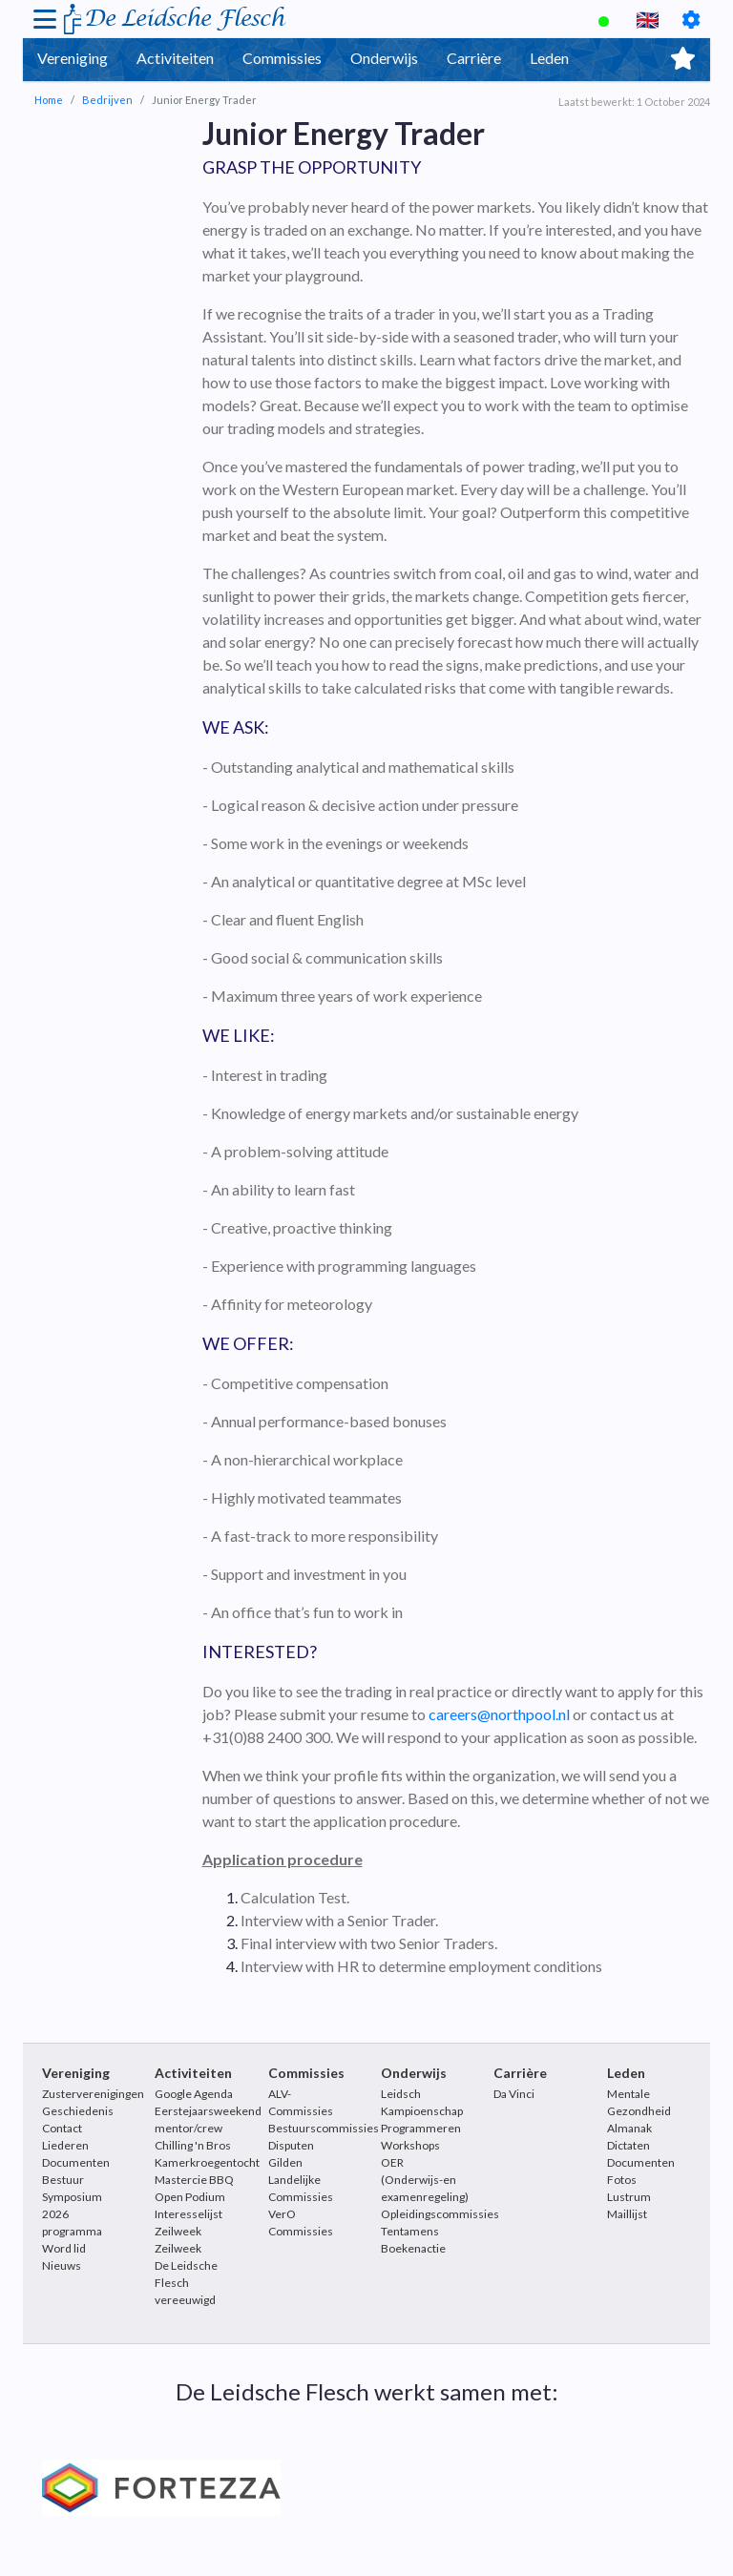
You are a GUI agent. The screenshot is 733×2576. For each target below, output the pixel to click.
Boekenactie (413, 2248)
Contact (62, 2128)
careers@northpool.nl (499, 1714)
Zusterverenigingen (93, 2094)
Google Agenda (194, 2094)
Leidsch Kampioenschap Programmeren (422, 2111)
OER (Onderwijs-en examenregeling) (425, 2179)
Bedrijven (107, 99)
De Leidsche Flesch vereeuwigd (186, 2282)
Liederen (65, 2145)
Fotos (622, 2179)
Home (48, 99)
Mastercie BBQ (194, 2179)
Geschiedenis (78, 2111)
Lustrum (629, 2197)
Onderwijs (384, 58)
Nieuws (61, 2265)
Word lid (64, 2248)
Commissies (282, 58)
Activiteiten (175, 58)
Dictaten (628, 2145)
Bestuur (63, 2179)
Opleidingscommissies (440, 2214)
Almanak (629, 2128)
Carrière (474, 58)
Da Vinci (513, 2094)
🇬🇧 (648, 19)
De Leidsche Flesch (183, 18)
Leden (549, 58)
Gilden (285, 2162)
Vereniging (72, 58)
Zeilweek (178, 2248)
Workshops (410, 2145)
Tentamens (410, 2231)
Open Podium (190, 2197)
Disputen (291, 2145)
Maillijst (627, 2214)
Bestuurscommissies (323, 2128)
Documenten (76, 2162)
